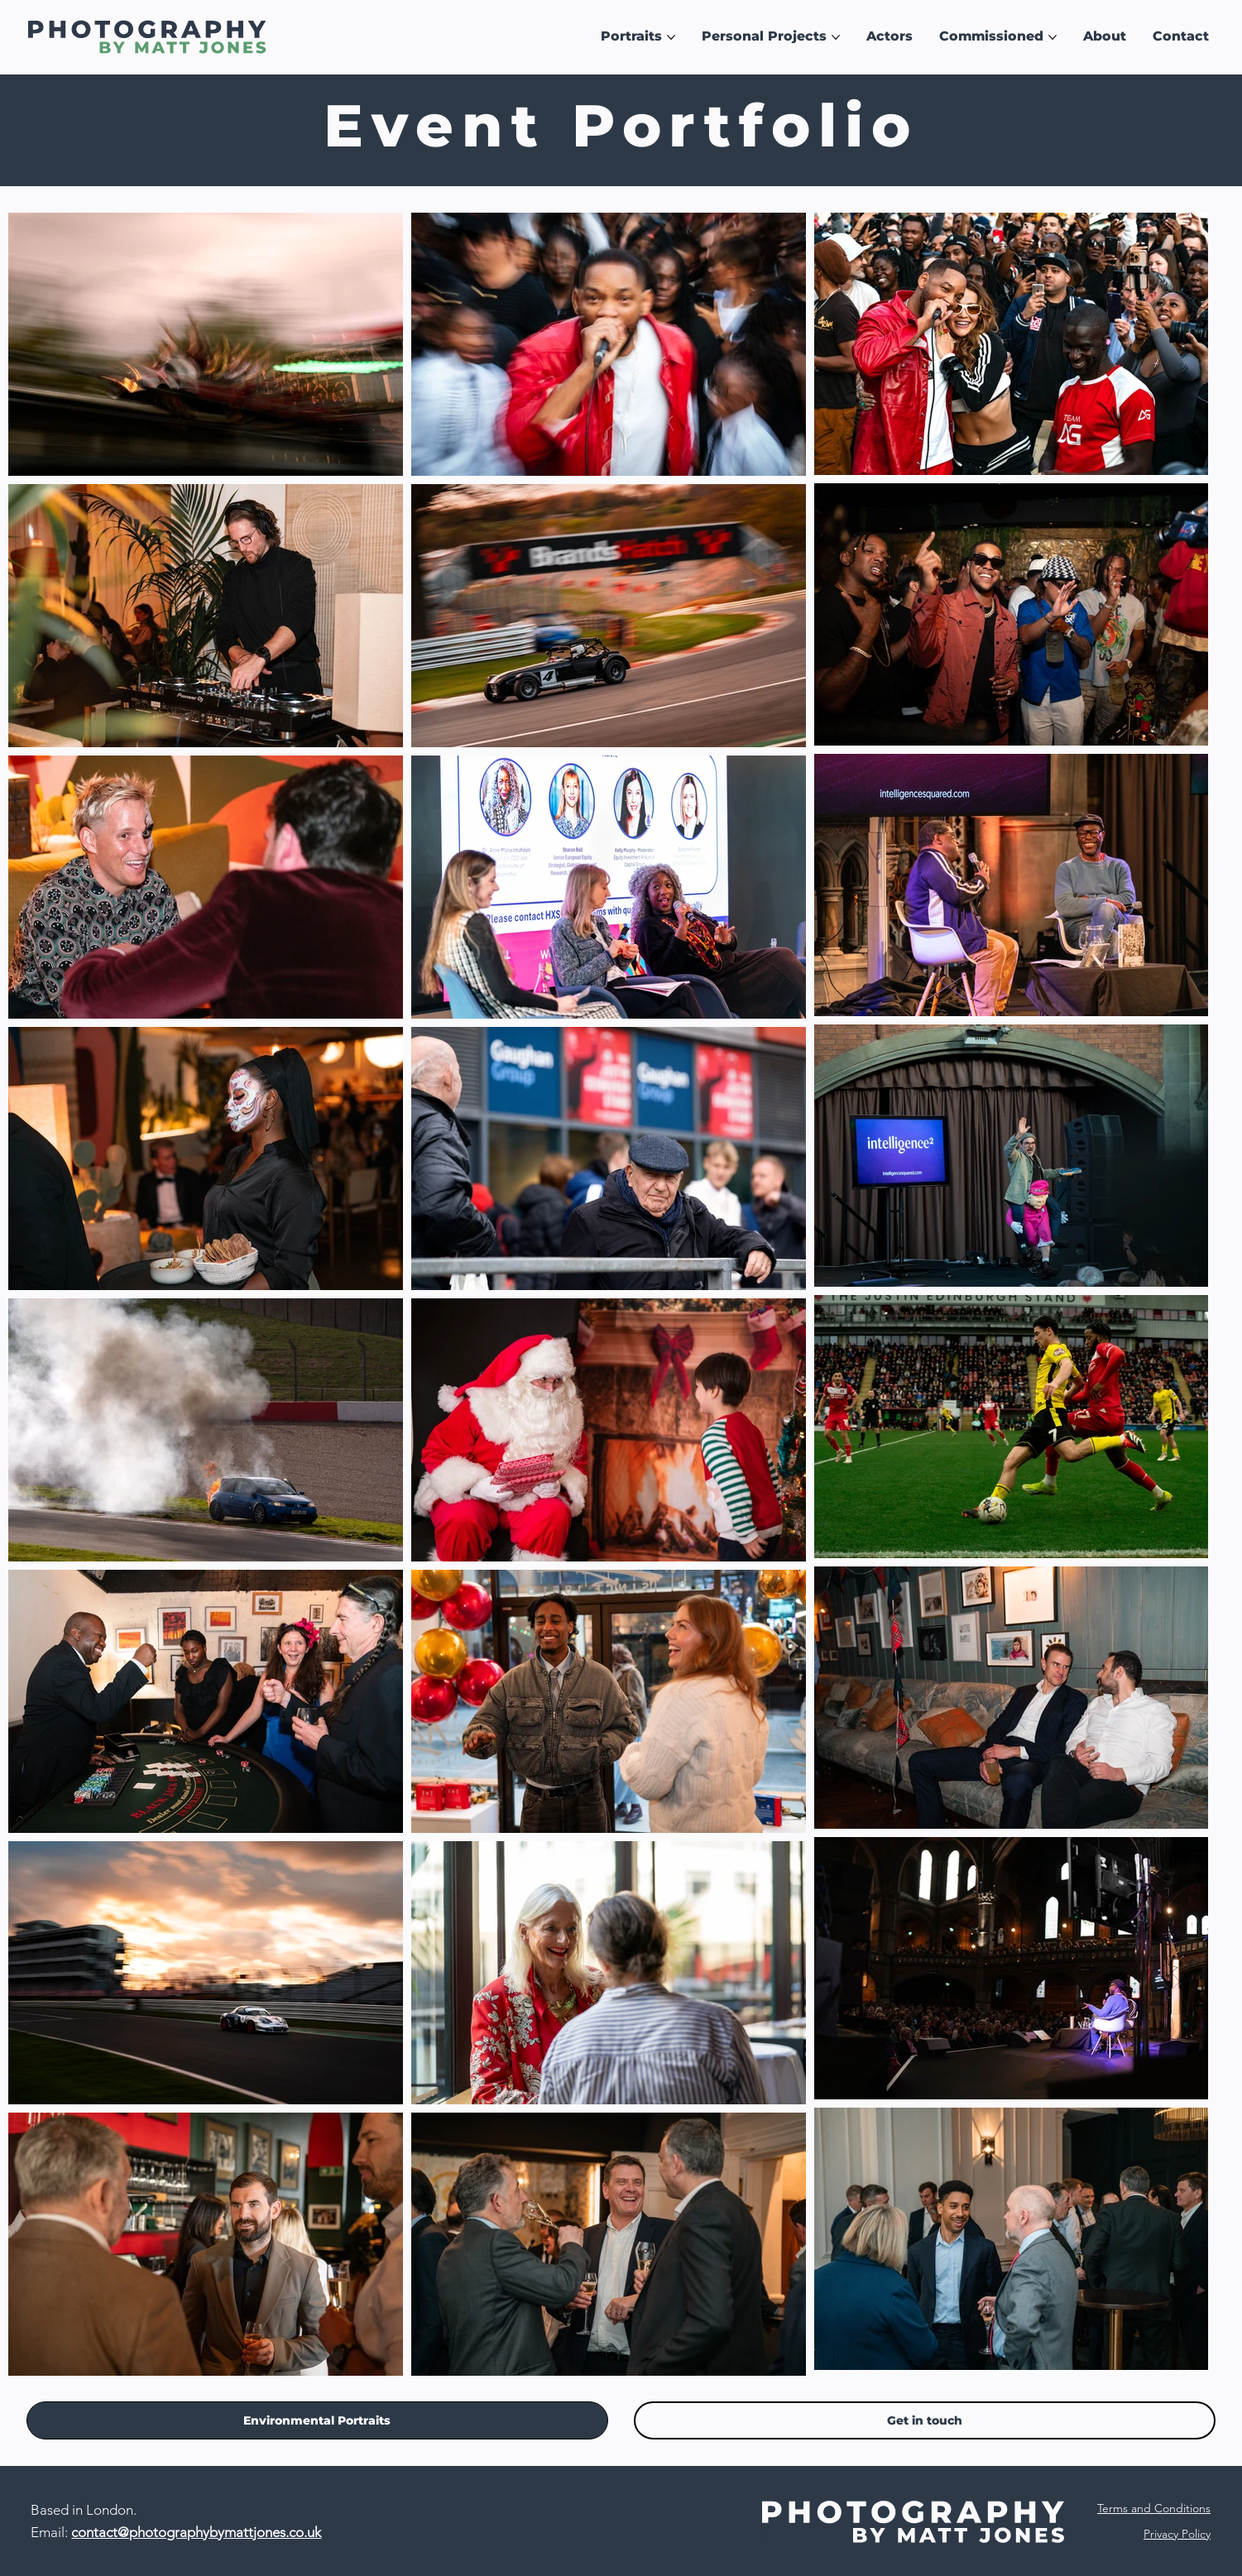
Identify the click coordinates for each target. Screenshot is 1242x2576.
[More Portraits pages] (671, 37)
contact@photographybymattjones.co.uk (196, 2532)
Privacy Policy (1177, 2533)
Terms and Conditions (1154, 2508)
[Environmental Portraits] (317, 2420)
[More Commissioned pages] (1052, 37)
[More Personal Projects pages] (836, 37)
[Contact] (925, 2420)
